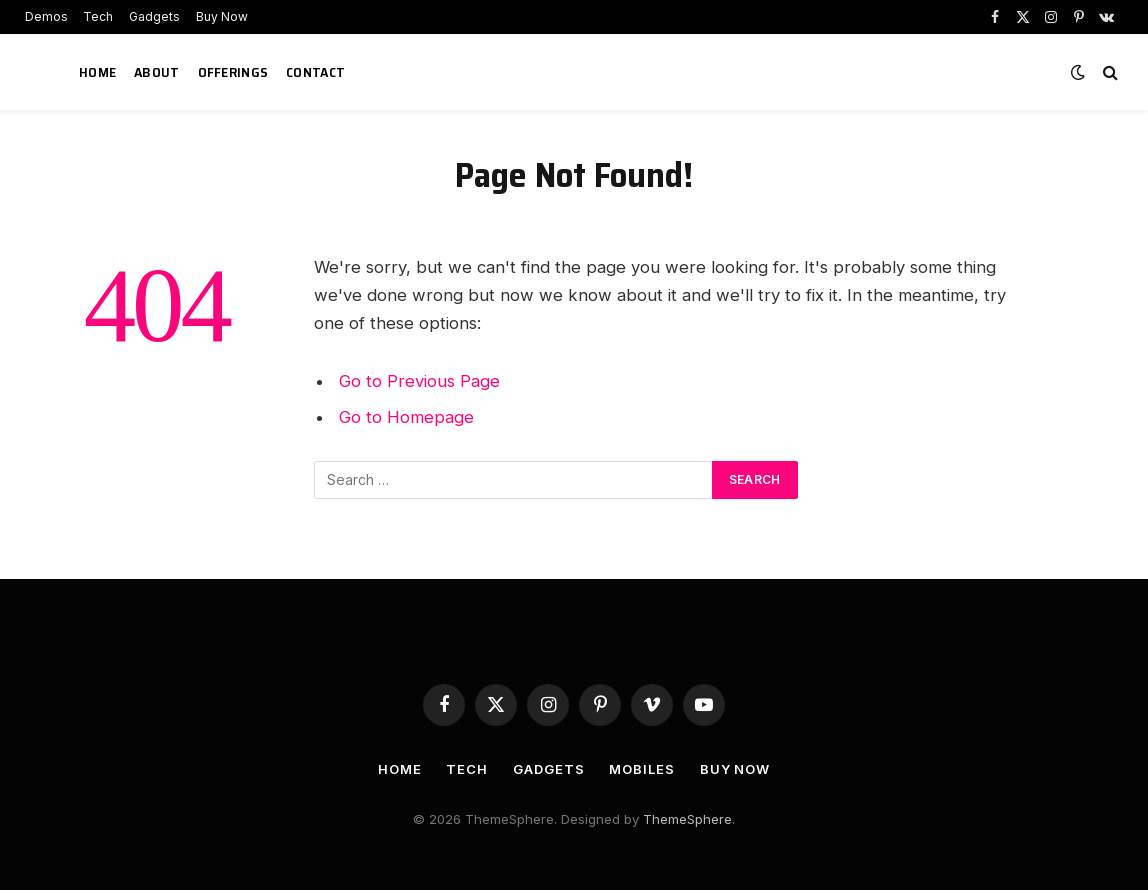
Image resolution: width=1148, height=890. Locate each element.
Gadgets (154, 16)
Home (97, 72)
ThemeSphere (687, 819)
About (156, 72)
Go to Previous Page (419, 381)
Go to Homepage (406, 417)
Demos (46, 16)
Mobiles (641, 769)
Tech (98, 16)
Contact (315, 72)
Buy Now (222, 16)
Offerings (233, 72)
